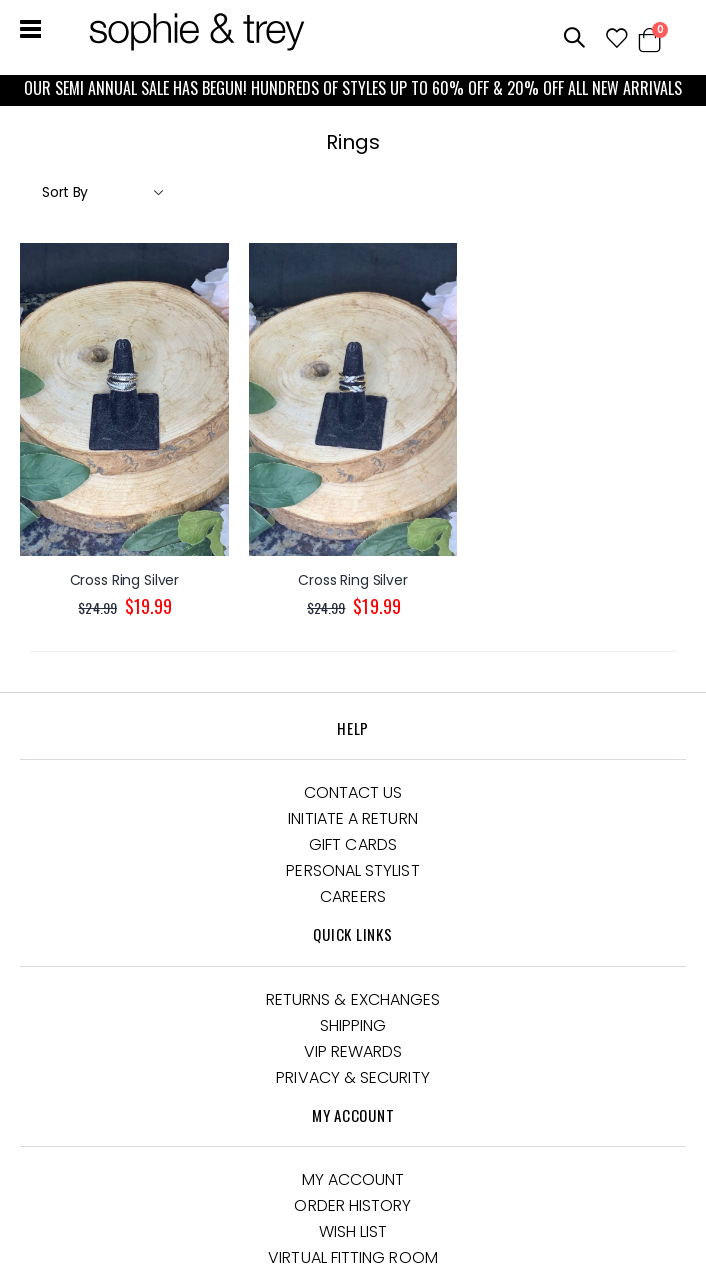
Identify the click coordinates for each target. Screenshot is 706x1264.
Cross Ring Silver (125, 580)
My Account (353, 1179)
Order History (352, 1205)
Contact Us (353, 792)
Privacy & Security (352, 1077)
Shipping (353, 1025)
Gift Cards (353, 844)
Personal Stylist (352, 870)
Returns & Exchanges (353, 999)
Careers (353, 896)
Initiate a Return (352, 818)
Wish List (353, 1231)
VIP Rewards (353, 1051)
